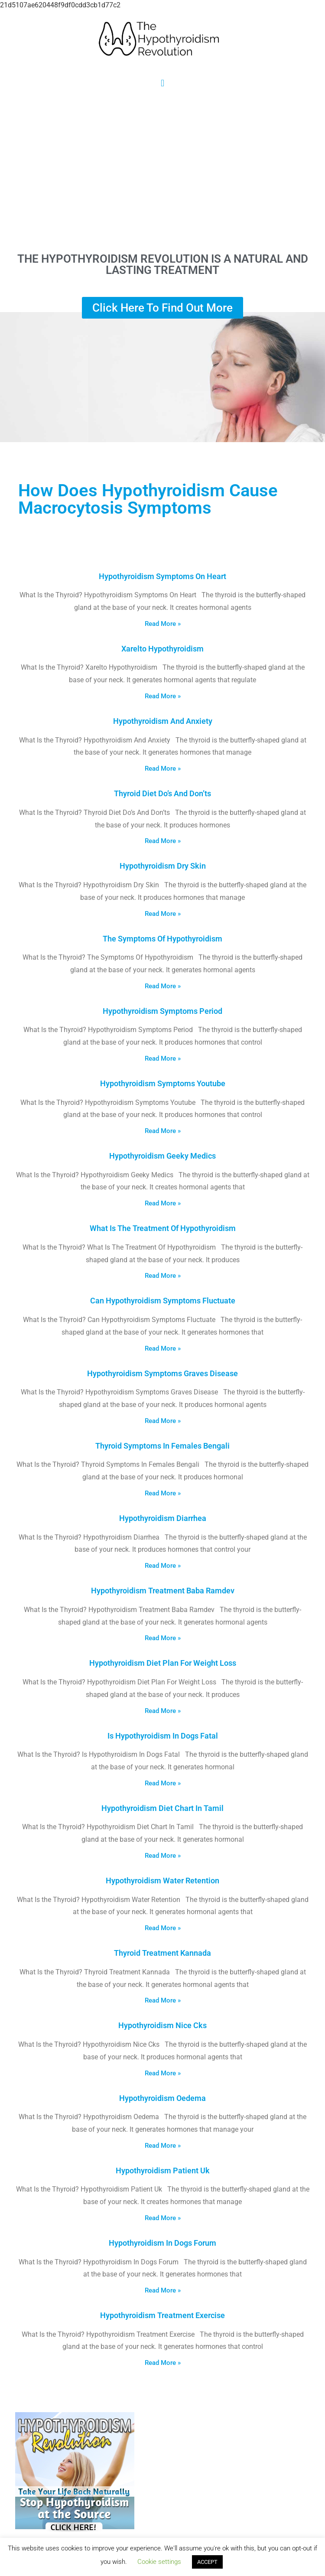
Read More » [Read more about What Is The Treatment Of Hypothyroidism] (163, 1276)
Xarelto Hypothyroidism (162, 648)
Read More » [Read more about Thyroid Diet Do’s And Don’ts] (163, 841)
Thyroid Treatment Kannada (162, 1952)
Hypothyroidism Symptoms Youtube (162, 1083)
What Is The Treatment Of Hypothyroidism (163, 1228)
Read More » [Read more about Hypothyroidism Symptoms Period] (163, 1058)
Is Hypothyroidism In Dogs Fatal (162, 1735)
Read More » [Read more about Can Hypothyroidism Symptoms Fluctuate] (163, 1348)
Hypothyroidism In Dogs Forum (162, 2242)
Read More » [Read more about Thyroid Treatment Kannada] (163, 2000)
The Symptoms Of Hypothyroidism (162, 938)
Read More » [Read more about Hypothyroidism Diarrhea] (163, 1566)
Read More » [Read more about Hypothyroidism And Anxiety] (163, 768)
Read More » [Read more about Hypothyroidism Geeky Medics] (163, 1203)
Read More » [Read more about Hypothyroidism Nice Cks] (163, 2073)
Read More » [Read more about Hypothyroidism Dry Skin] (163, 914)
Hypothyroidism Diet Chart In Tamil (162, 1808)
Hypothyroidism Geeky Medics (162, 1155)
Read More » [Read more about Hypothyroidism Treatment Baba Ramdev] (163, 1638)
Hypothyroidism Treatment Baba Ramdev (162, 1590)
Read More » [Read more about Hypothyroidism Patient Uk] (163, 2218)
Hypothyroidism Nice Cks (162, 2025)
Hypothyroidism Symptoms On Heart (162, 576)
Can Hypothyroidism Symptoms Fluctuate (162, 1300)
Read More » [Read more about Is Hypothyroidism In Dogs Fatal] (163, 1783)
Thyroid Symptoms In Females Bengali (162, 1445)
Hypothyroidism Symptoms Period (162, 1011)
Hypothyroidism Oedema (162, 2098)
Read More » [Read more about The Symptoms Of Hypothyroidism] (163, 986)
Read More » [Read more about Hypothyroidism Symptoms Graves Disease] (163, 1421)
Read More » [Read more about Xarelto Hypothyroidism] (163, 696)
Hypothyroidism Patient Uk (163, 2170)
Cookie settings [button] (159, 2562)
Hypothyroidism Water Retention (162, 1880)
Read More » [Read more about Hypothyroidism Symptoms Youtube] (163, 1131)
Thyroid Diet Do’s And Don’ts (162, 793)
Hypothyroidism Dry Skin (163, 865)
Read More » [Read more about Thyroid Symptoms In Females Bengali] (163, 1493)
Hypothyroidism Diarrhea (162, 1518)
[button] (162, 83)
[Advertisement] (162, 170)
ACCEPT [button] (207, 2562)
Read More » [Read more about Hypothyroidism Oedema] (163, 2145)
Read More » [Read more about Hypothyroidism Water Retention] (163, 1928)
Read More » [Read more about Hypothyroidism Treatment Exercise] (163, 2363)
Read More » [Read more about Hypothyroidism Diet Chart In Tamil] (163, 1856)
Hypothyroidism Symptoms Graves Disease (162, 1373)
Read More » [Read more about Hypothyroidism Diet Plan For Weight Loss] (163, 1711)
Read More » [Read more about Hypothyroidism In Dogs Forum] (163, 2290)
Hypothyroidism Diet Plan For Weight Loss (162, 1662)
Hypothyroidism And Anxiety (162, 721)
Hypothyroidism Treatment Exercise (162, 2315)
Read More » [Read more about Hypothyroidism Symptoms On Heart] (163, 624)
